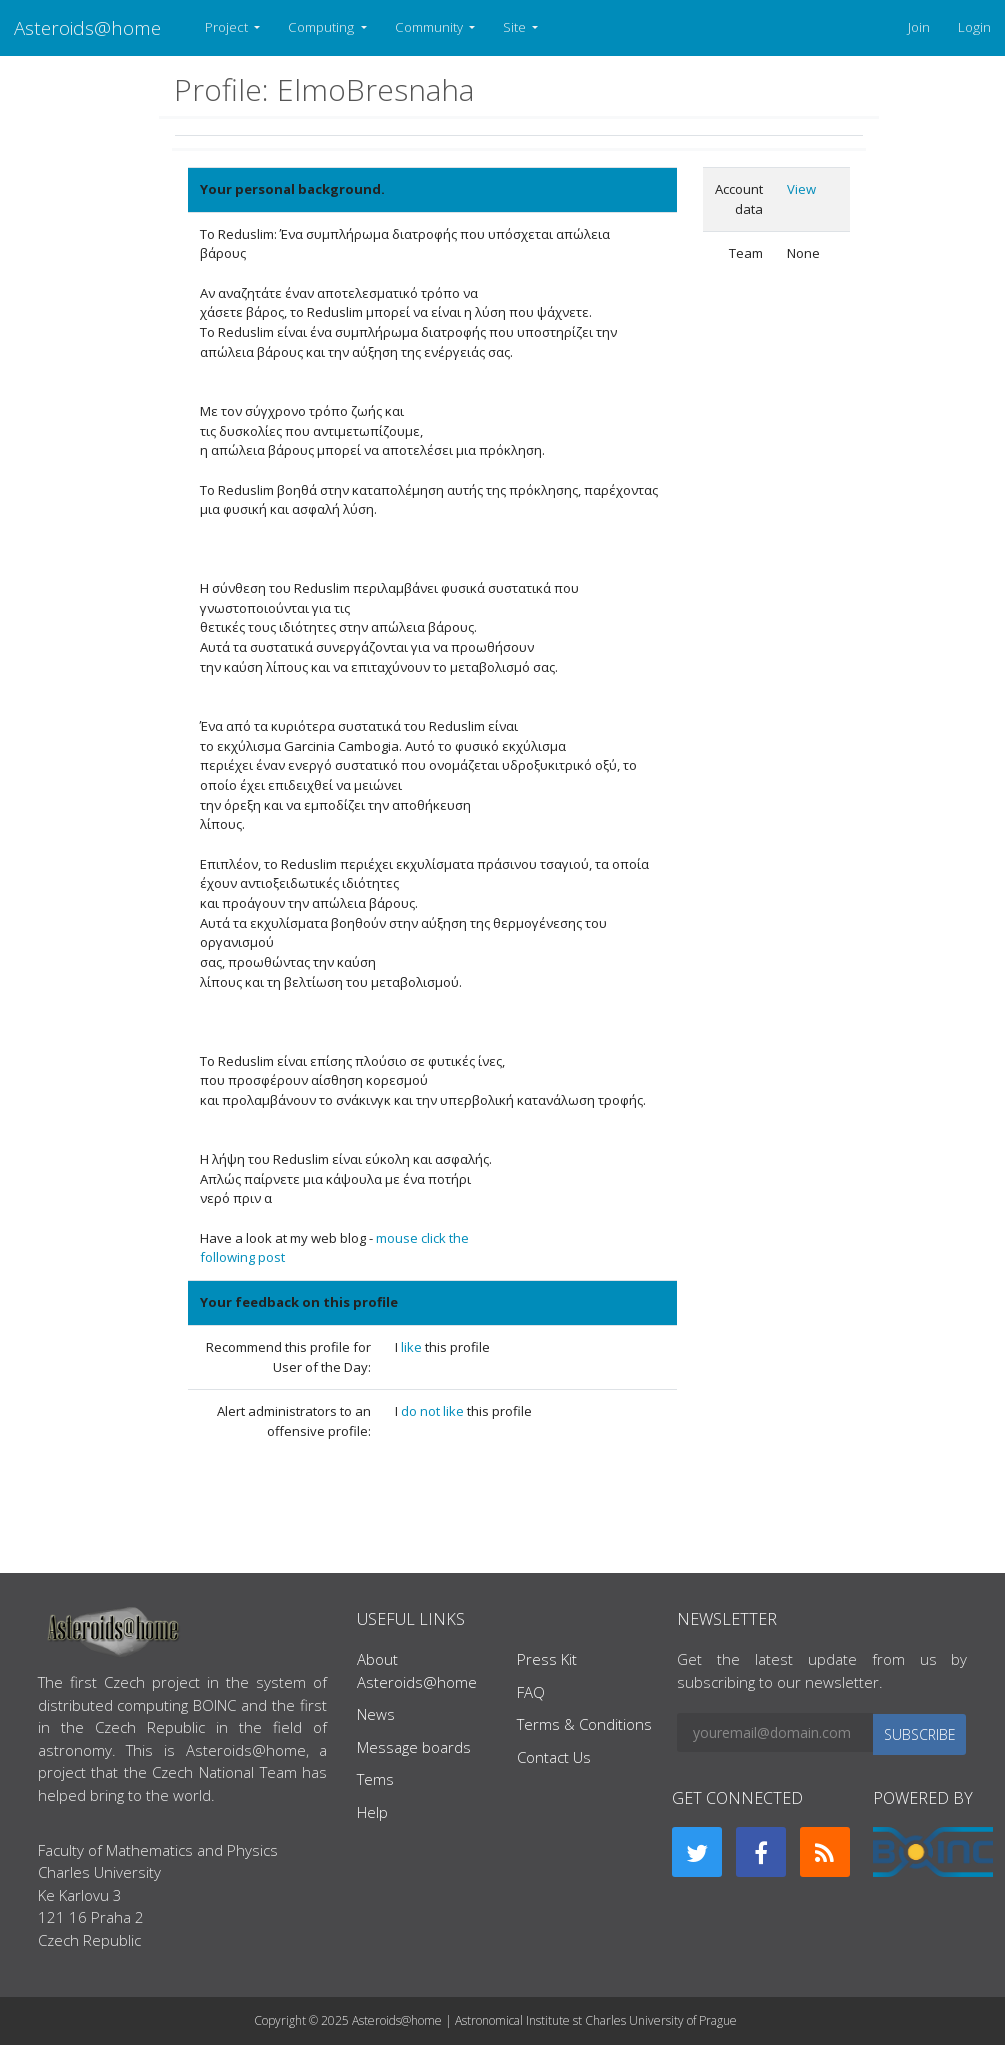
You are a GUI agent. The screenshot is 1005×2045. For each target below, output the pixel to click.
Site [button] (516, 27)
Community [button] (430, 27)
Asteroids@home (87, 27)
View (801, 189)
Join (919, 27)
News (376, 1714)
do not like (434, 1411)
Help (372, 1812)
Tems (375, 1779)
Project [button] (228, 27)
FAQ (531, 1692)
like (413, 1347)
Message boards (414, 1747)
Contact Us (554, 1757)
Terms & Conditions (584, 1724)
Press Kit (547, 1659)
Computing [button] (322, 27)
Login (974, 27)
